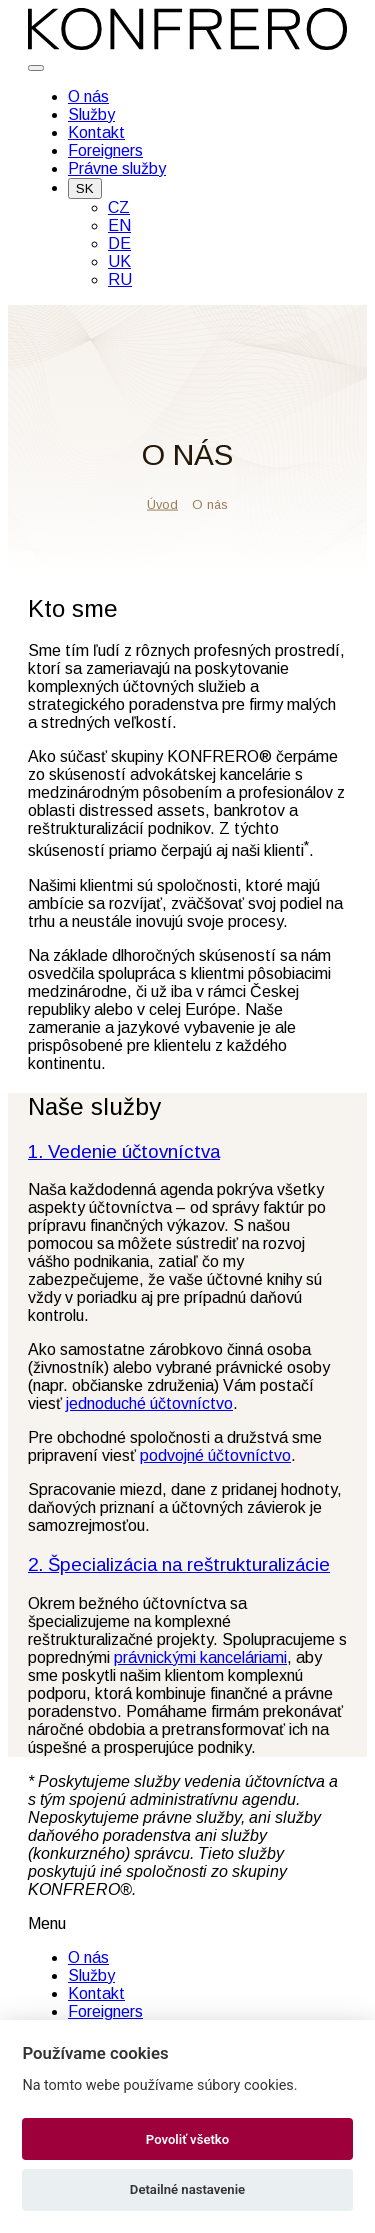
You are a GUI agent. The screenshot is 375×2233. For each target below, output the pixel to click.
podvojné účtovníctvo (215, 1455)
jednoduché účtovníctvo (149, 1403)
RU (120, 279)
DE (119, 243)
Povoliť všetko (187, 2139)
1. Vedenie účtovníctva (124, 1151)
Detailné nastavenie (187, 2189)
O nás (88, 96)
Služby (91, 114)
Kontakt (96, 132)
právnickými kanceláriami (200, 1657)
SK (85, 188)
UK (119, 261)
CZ (119, 207)
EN (119, 225)
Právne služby (117, 168)
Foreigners (105, 150)
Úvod (162, 503)
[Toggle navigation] (36, 68)
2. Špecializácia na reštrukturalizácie (179, 1564)
